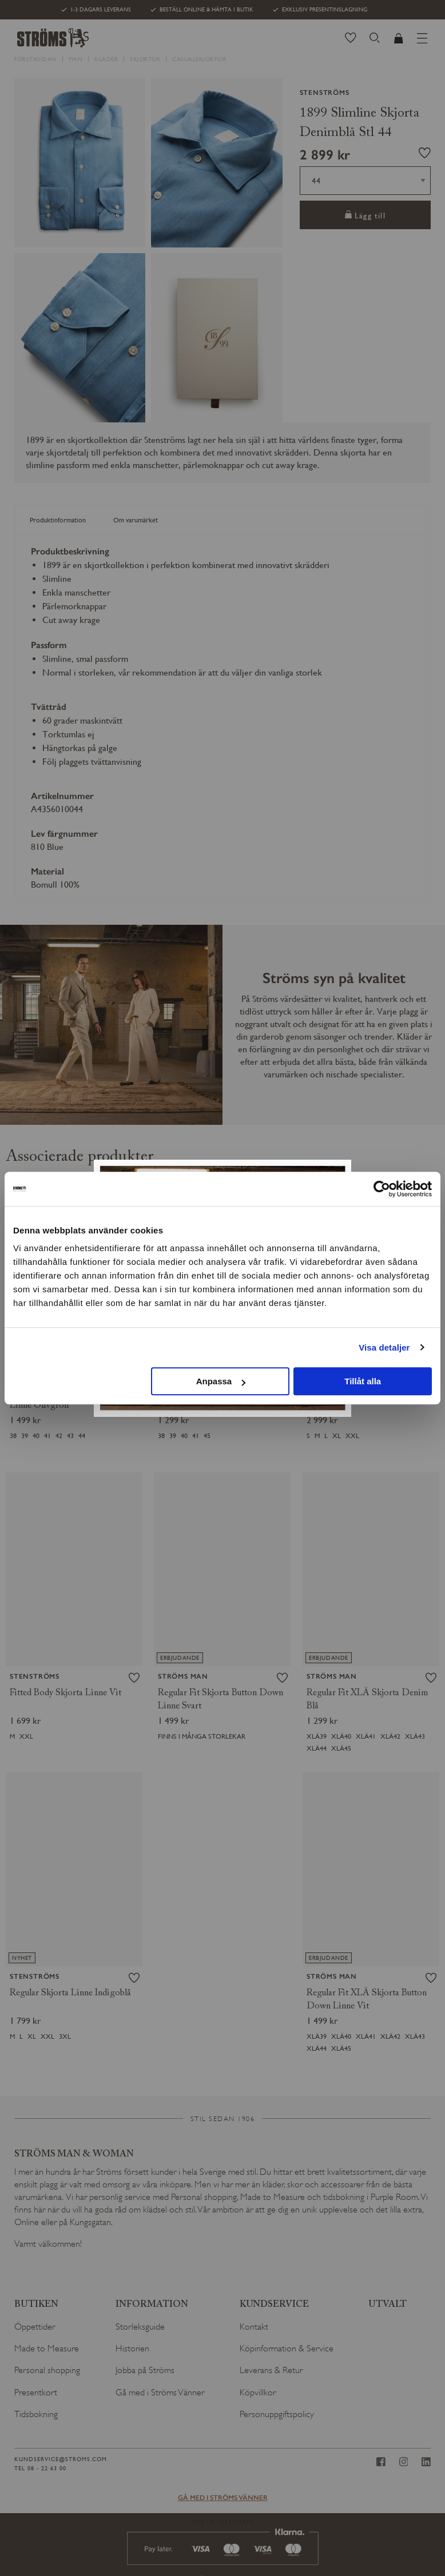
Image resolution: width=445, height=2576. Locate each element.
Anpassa (221, 1381)
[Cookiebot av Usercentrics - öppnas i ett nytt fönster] (382, 1188)
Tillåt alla (362, 1381)
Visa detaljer (384, 1347)
